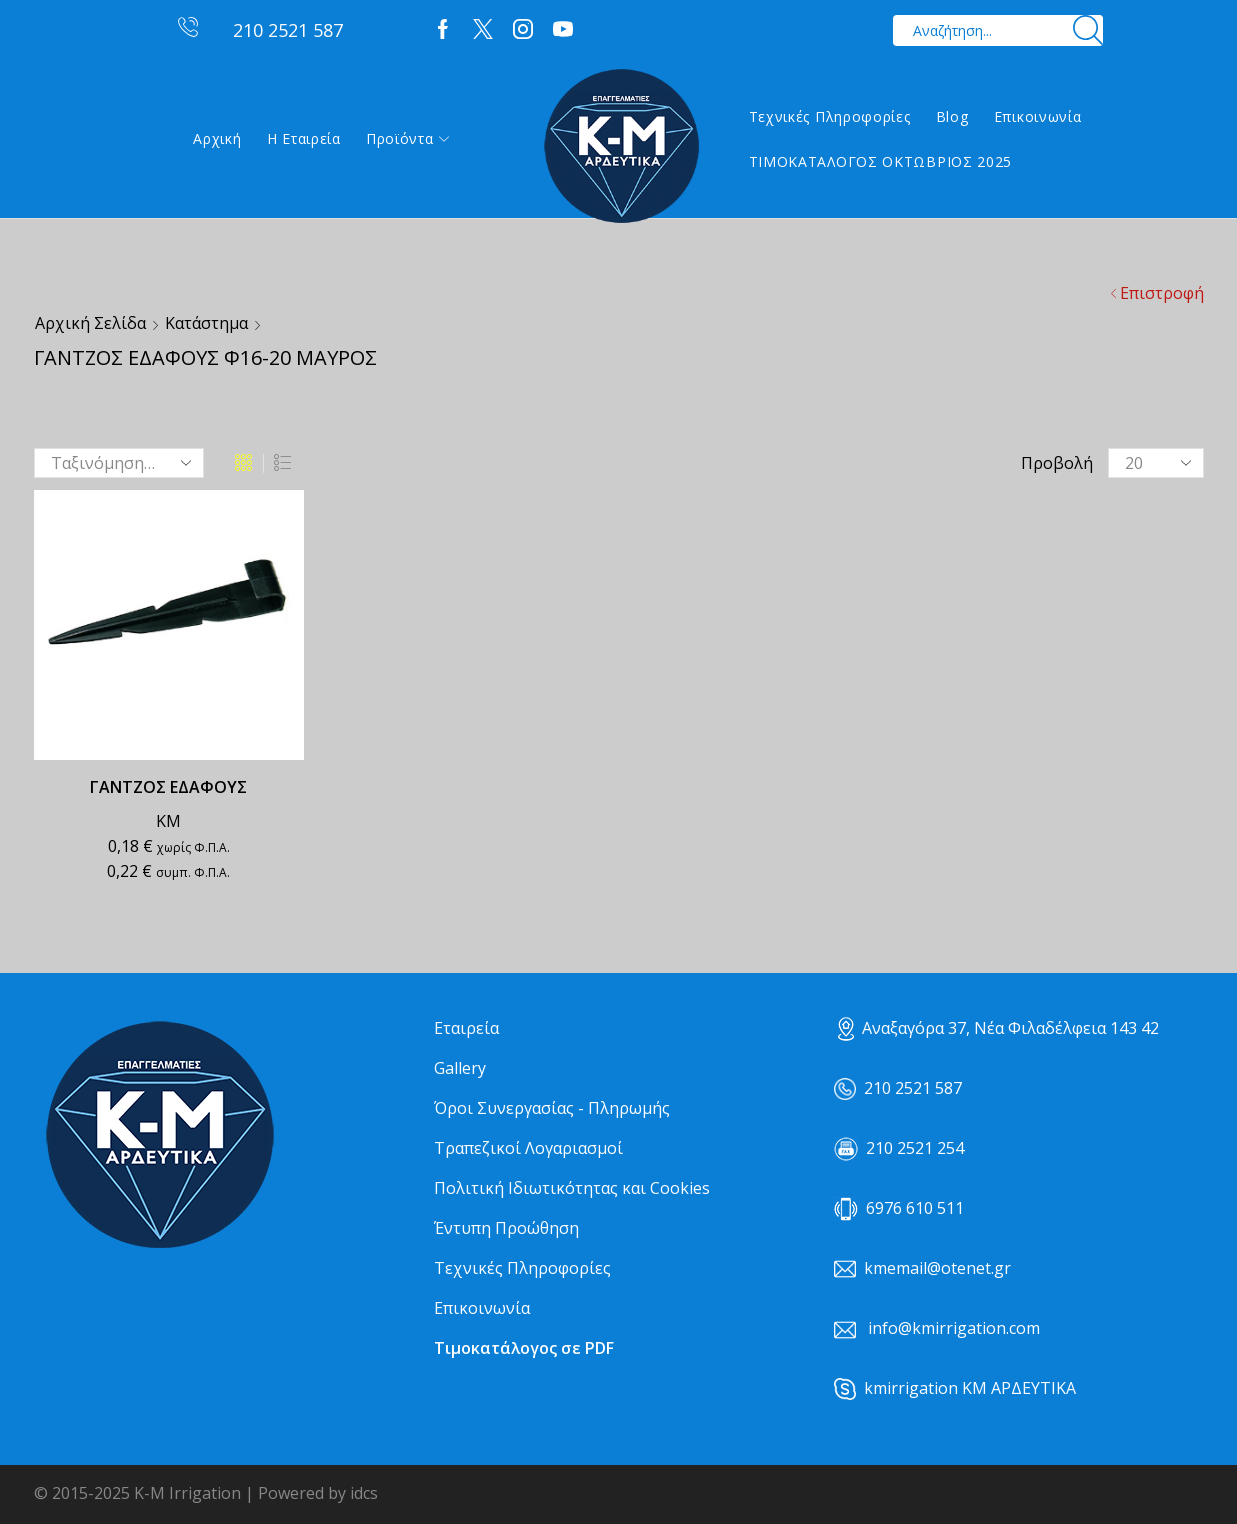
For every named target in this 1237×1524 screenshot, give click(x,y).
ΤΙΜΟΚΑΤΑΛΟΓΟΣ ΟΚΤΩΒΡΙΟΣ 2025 (881, 161)
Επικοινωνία (1038, 116)
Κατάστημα (206, 323)
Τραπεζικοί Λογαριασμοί (528, 1148)
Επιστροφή (1162, 293)
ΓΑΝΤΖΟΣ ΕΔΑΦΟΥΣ (168, 787)
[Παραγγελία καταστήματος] (119, 463)
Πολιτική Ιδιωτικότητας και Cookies (572, 1188)
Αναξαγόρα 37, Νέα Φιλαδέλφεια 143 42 (998, 1028)
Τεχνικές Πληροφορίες (830, 116)
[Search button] (1087, 30)
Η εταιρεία (304, 138)
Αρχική (217, 138)
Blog (952, 116)
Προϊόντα (407, 138)
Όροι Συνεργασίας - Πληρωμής (552, 1108)
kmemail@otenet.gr (937, 1268)
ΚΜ (168, 821)
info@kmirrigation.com (954, 1328)
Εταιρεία (466, 1028)
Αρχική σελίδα (90, 323)
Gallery (460, 1068)
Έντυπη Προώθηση (506, 1228)
